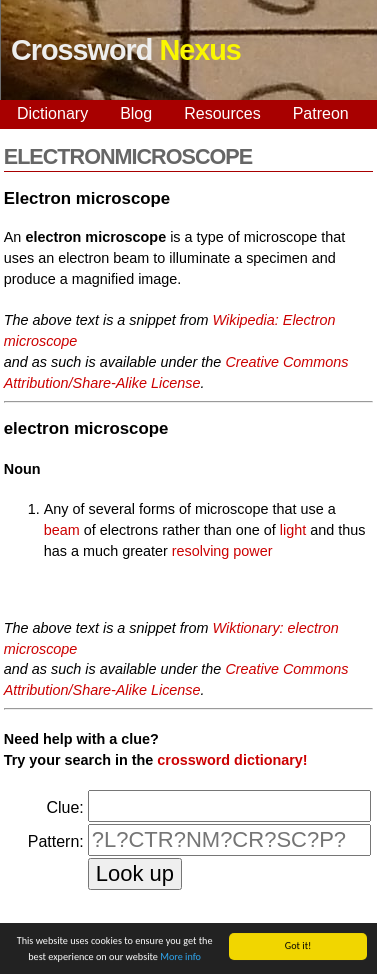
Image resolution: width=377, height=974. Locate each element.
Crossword (126, 50)
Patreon (321, 113)
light (293, 530)
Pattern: (56, 841)
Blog (136, 113)
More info (180, 957)
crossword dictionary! (232, 760)
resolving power (222, 551)
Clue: (64, 807)
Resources (222, 113)
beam (62, 530)
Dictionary (52, 113)
